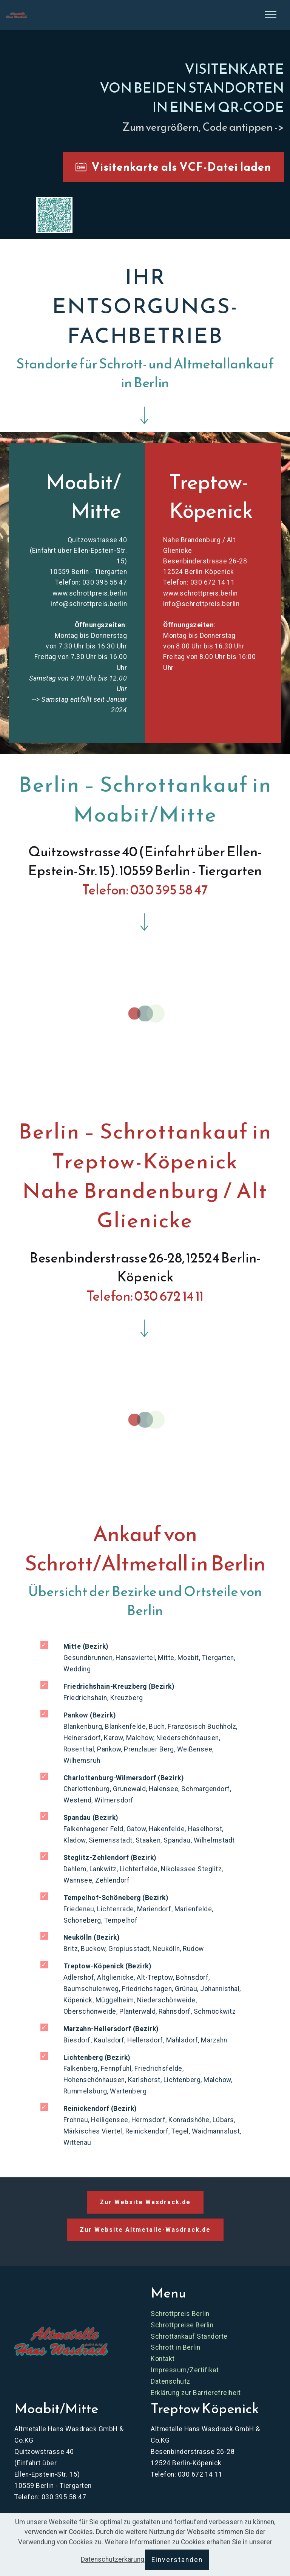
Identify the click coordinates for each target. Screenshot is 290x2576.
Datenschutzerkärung (112, 2560)
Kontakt (163, 2358)
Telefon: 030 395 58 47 (91, 582)
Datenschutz (170, 2381)
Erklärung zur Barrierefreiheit (196, 2393)
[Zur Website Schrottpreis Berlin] (61, 2341)
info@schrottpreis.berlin (89, 604)
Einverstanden (177, 2560)
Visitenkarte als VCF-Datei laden (173, 167)
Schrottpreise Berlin (182, 2325)
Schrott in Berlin (176, 2347)
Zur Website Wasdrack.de (145, 2202)
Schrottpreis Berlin (180, 2314)
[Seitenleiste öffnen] (270, 15)
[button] (54, 215)
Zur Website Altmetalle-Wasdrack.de (145, 2229)
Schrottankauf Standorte (189, 2336)
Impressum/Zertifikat (185, 2370)
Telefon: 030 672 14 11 (199, 582)
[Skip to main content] (16, 15)
